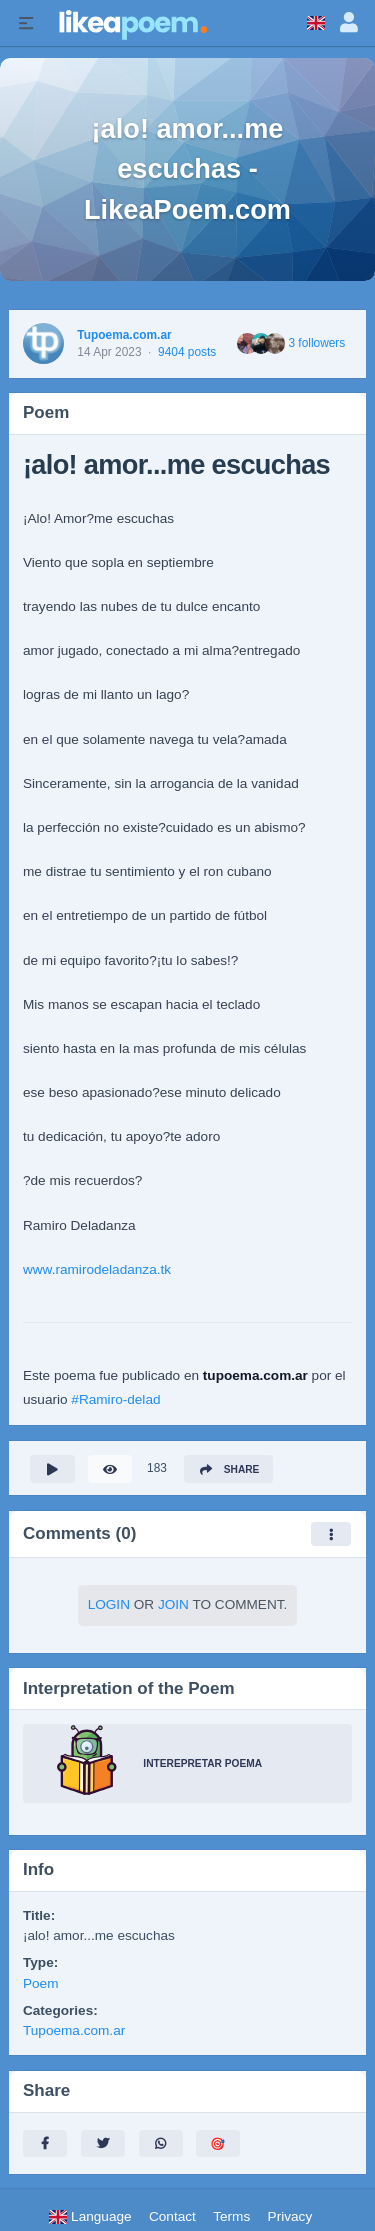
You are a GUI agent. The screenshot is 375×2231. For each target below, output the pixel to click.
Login (109, 1604)
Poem (41, 1983)
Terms (231, 2216)
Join (173, 1604)
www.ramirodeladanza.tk (97, 1269)
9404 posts (187, 352)
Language (90, 2216)
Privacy (290, 2216)
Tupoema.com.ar (124, 335)
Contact (172, 2216)
